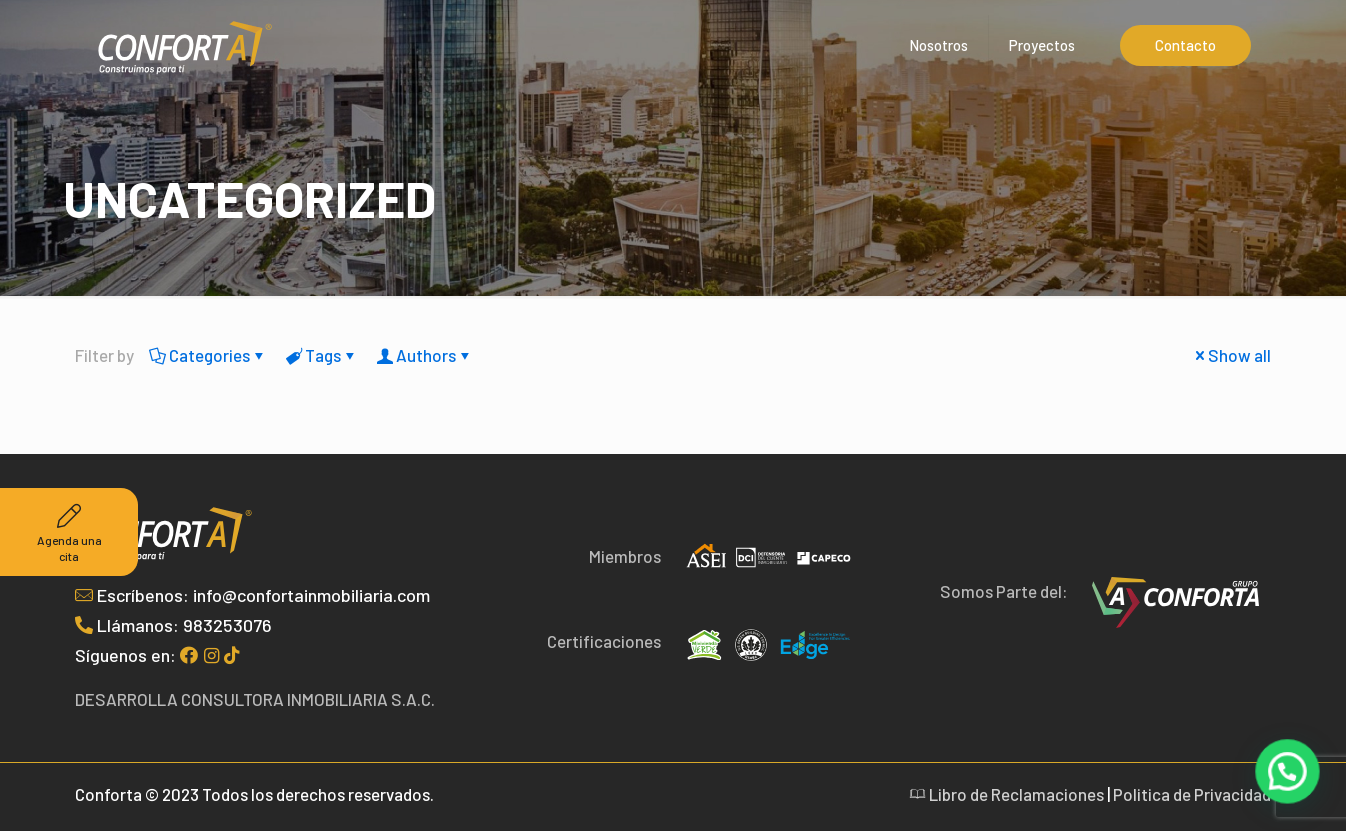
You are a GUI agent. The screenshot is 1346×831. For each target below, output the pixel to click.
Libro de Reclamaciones (1006, 794)
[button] (1289, 776)
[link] (1175, 602)
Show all (1231, 355)
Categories (208, 355)
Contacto (1185, 45)
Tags (321, 355)
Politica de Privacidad (1192, 794)
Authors (424, 355)
